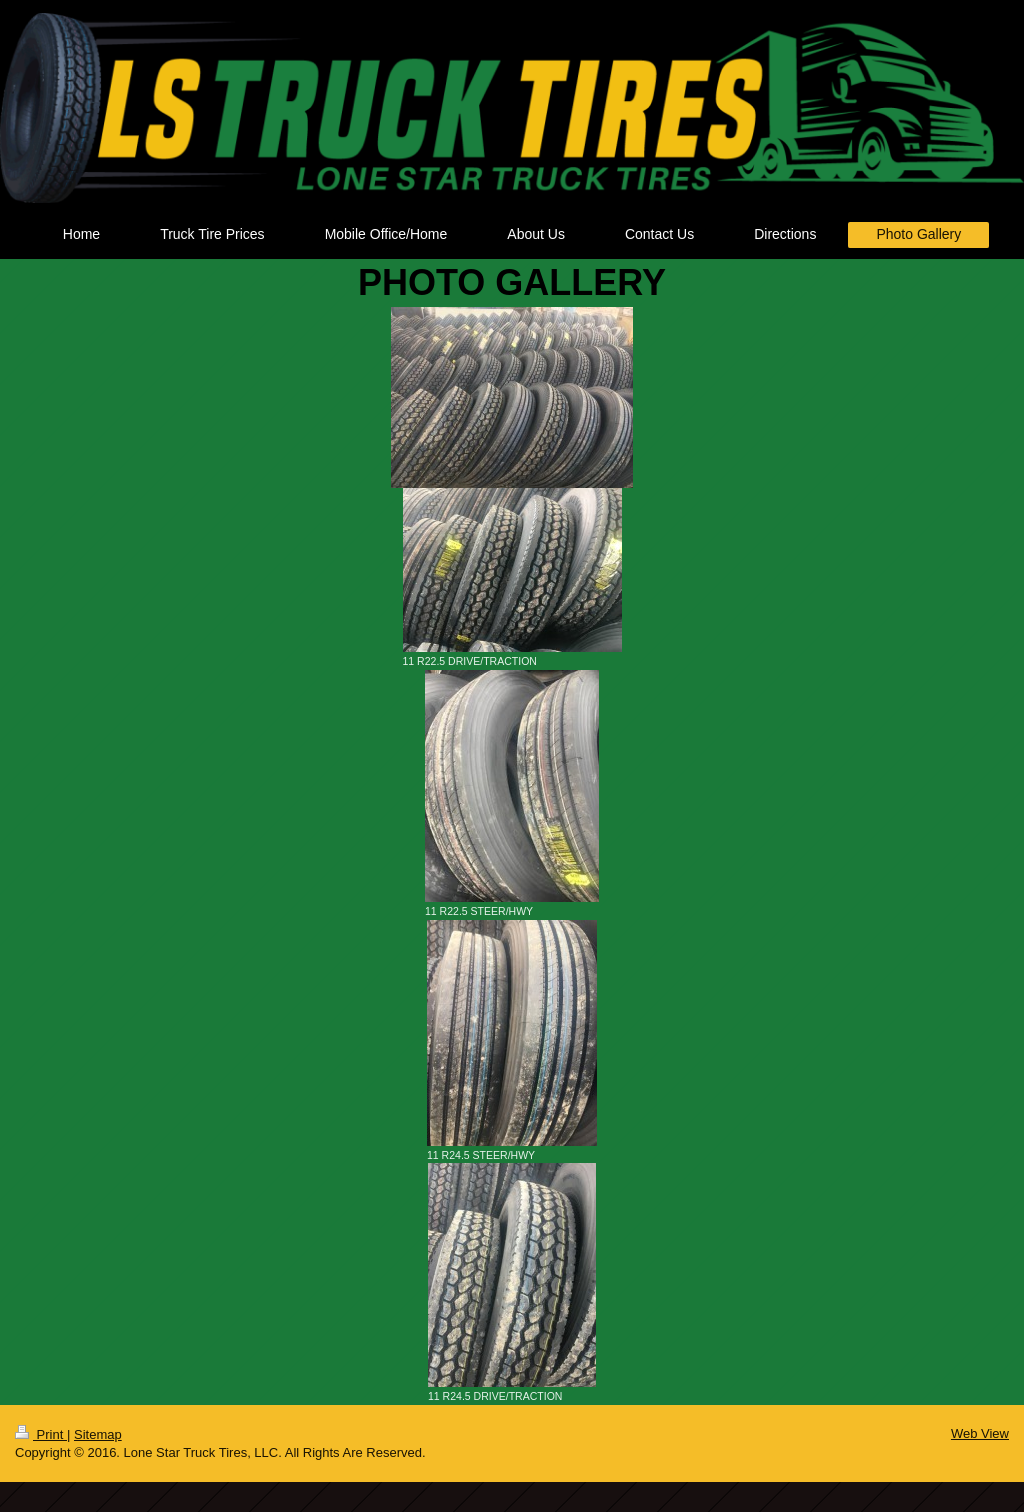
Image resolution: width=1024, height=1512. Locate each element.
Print (41, 1434)
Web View (980, 1433)
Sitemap (98, 1434)
